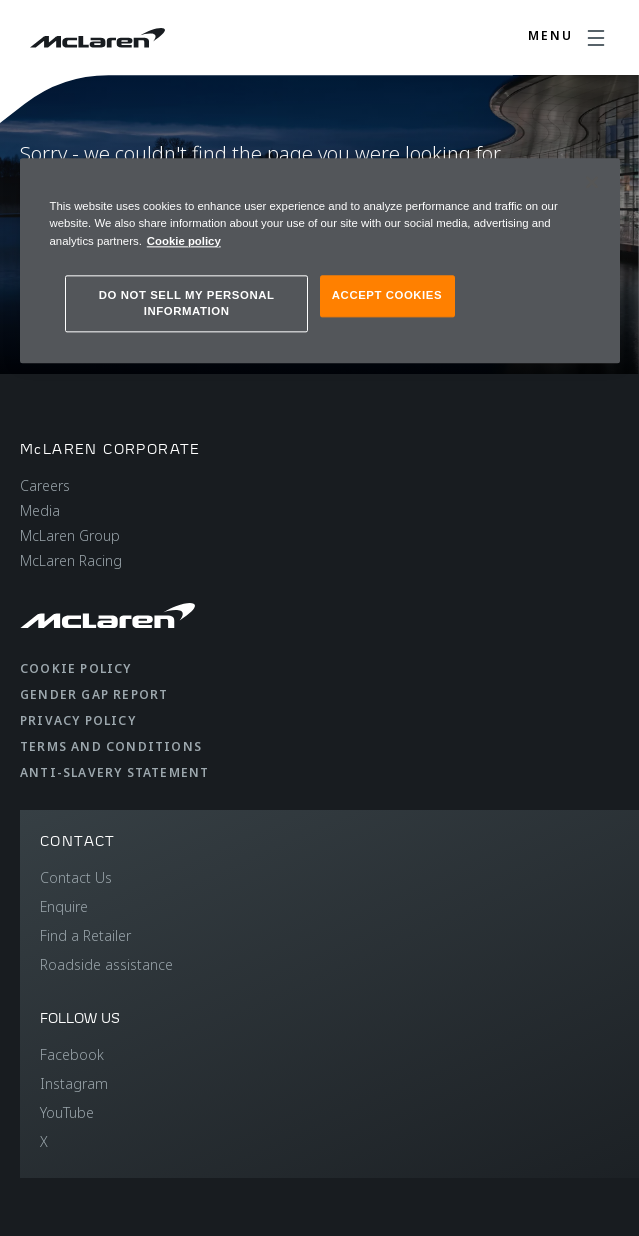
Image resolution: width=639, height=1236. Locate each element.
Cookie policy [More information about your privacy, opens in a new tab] (184, 241)
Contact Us (76, 877)
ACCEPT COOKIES (387, 295)
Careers (45, 485)
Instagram (74, 1083)
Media (40, 510)
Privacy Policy (78, 720)
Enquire (64, 906)
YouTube (67, 1112)
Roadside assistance (106, 964)
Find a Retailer (85, 935)
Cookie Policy (76, 668)
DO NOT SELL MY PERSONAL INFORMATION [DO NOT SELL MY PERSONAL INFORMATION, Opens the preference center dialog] (187, 303)
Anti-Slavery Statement (114, 772)
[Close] (592, 183)
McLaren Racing (71, 560)
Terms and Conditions (111, 746)
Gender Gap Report (94, 694)
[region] (320, 261)
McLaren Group (70, 535)
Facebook (72, 1054)
